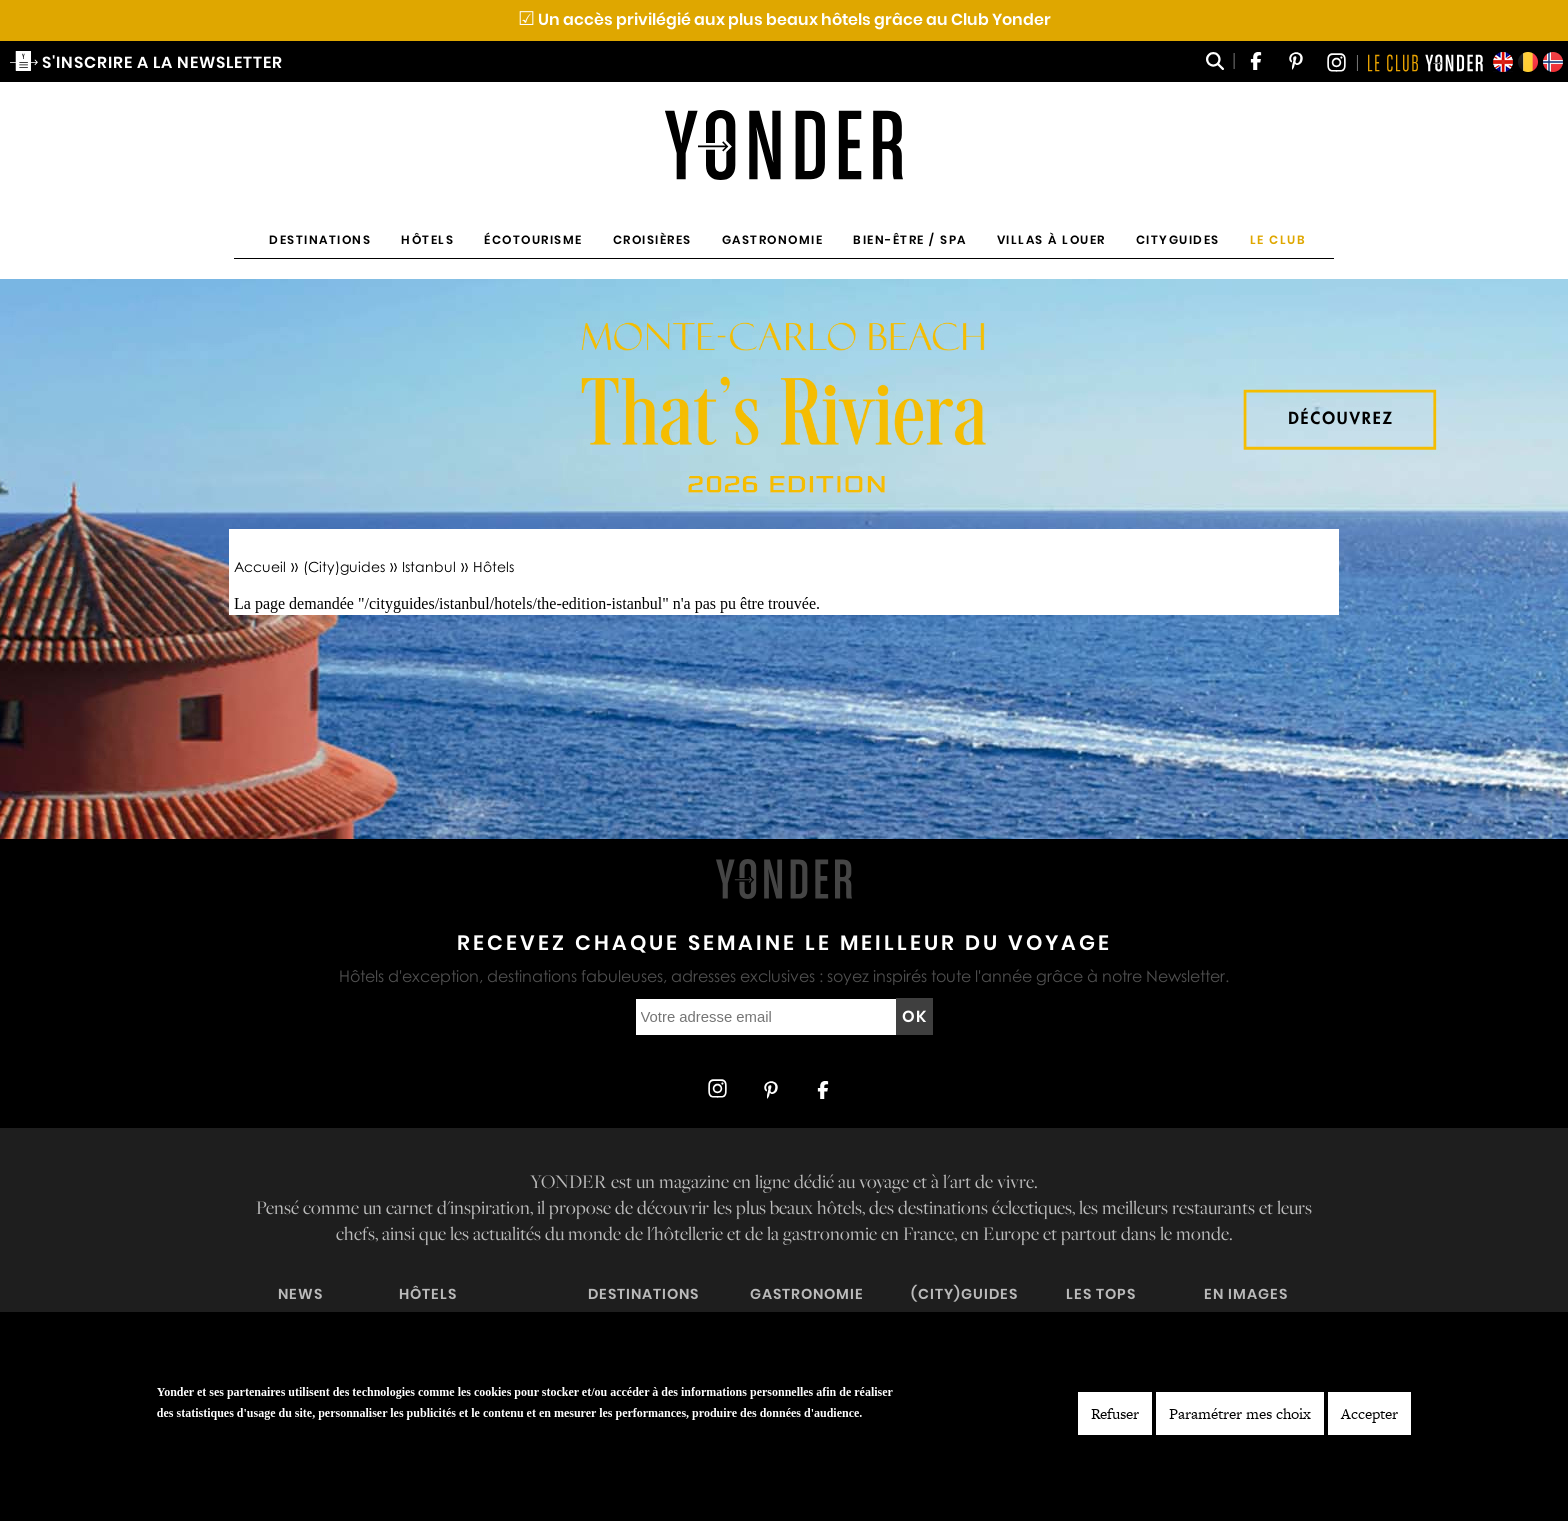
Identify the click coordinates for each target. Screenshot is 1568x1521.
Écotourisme (533, 239)
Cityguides (1178, 239)
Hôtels (427, 239)
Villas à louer (1051, 239)
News (300, 1294)
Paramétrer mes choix (1240, 1413)
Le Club (1278, 239)
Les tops (1101, 1294)
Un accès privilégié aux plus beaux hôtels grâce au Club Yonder (784, 19)
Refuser (1115, 1413)
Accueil (260, 566)
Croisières (652, 239)
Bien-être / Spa (910, 239)
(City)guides (344, 566)
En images (1246, 1294)
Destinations (320, 239)
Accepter (1369, 1413)
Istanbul (429, 566)
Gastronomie (773, 239)
